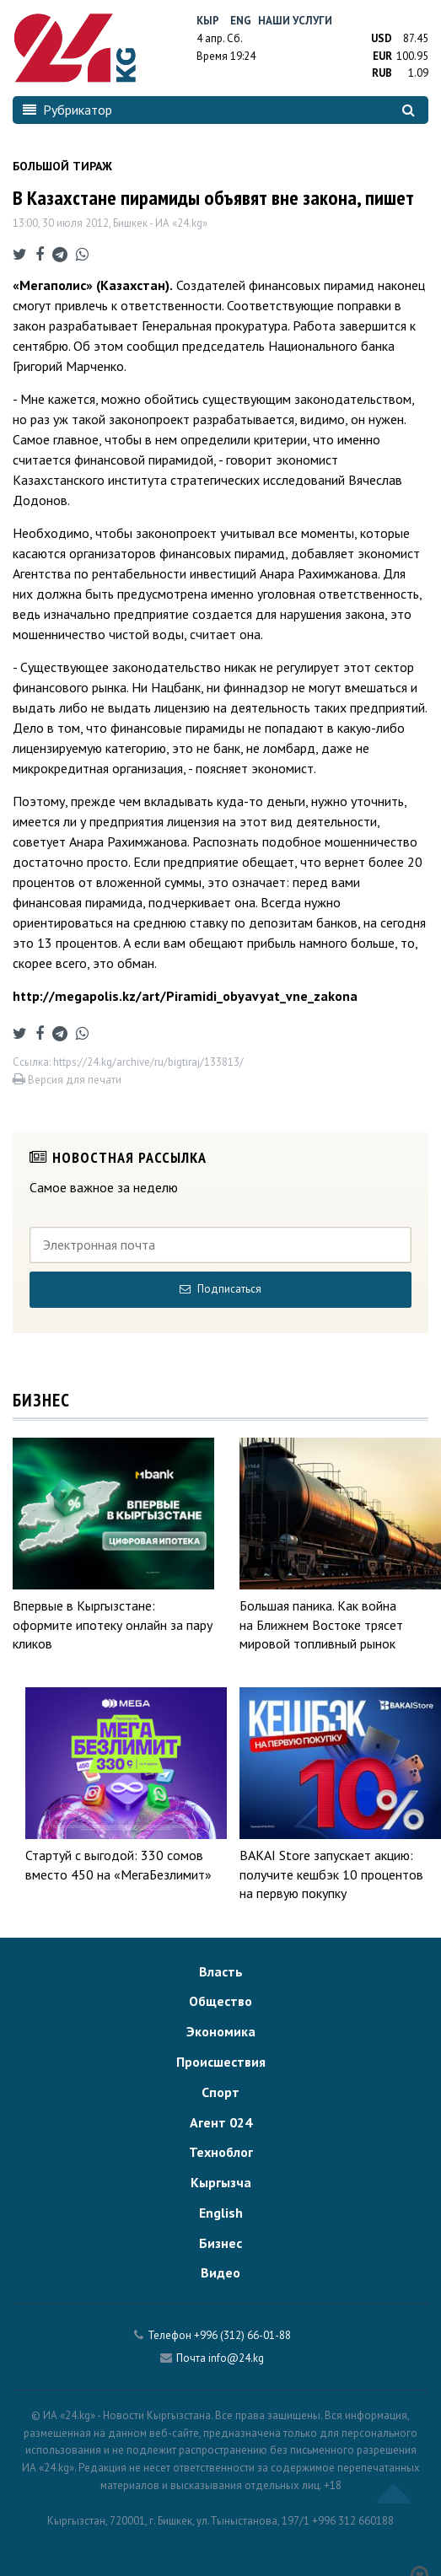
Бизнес (220, 2243)
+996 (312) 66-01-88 (242, 2335)
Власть (221, 1971)
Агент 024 (221, 2122)
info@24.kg (236, 2358)
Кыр (207, 20)
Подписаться (220, 1289)
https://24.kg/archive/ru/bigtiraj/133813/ (148, 1062)
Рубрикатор (67, 109)
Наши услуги (295, 20)
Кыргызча (221, 2182)
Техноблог (221, 2151)
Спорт (220, 2092)
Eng (240, 20)
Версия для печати (67, 1080)
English (221, 2212)
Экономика (220, 2031)
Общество (220, 2001)
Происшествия (221, 2061)
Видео (220, 2272)
